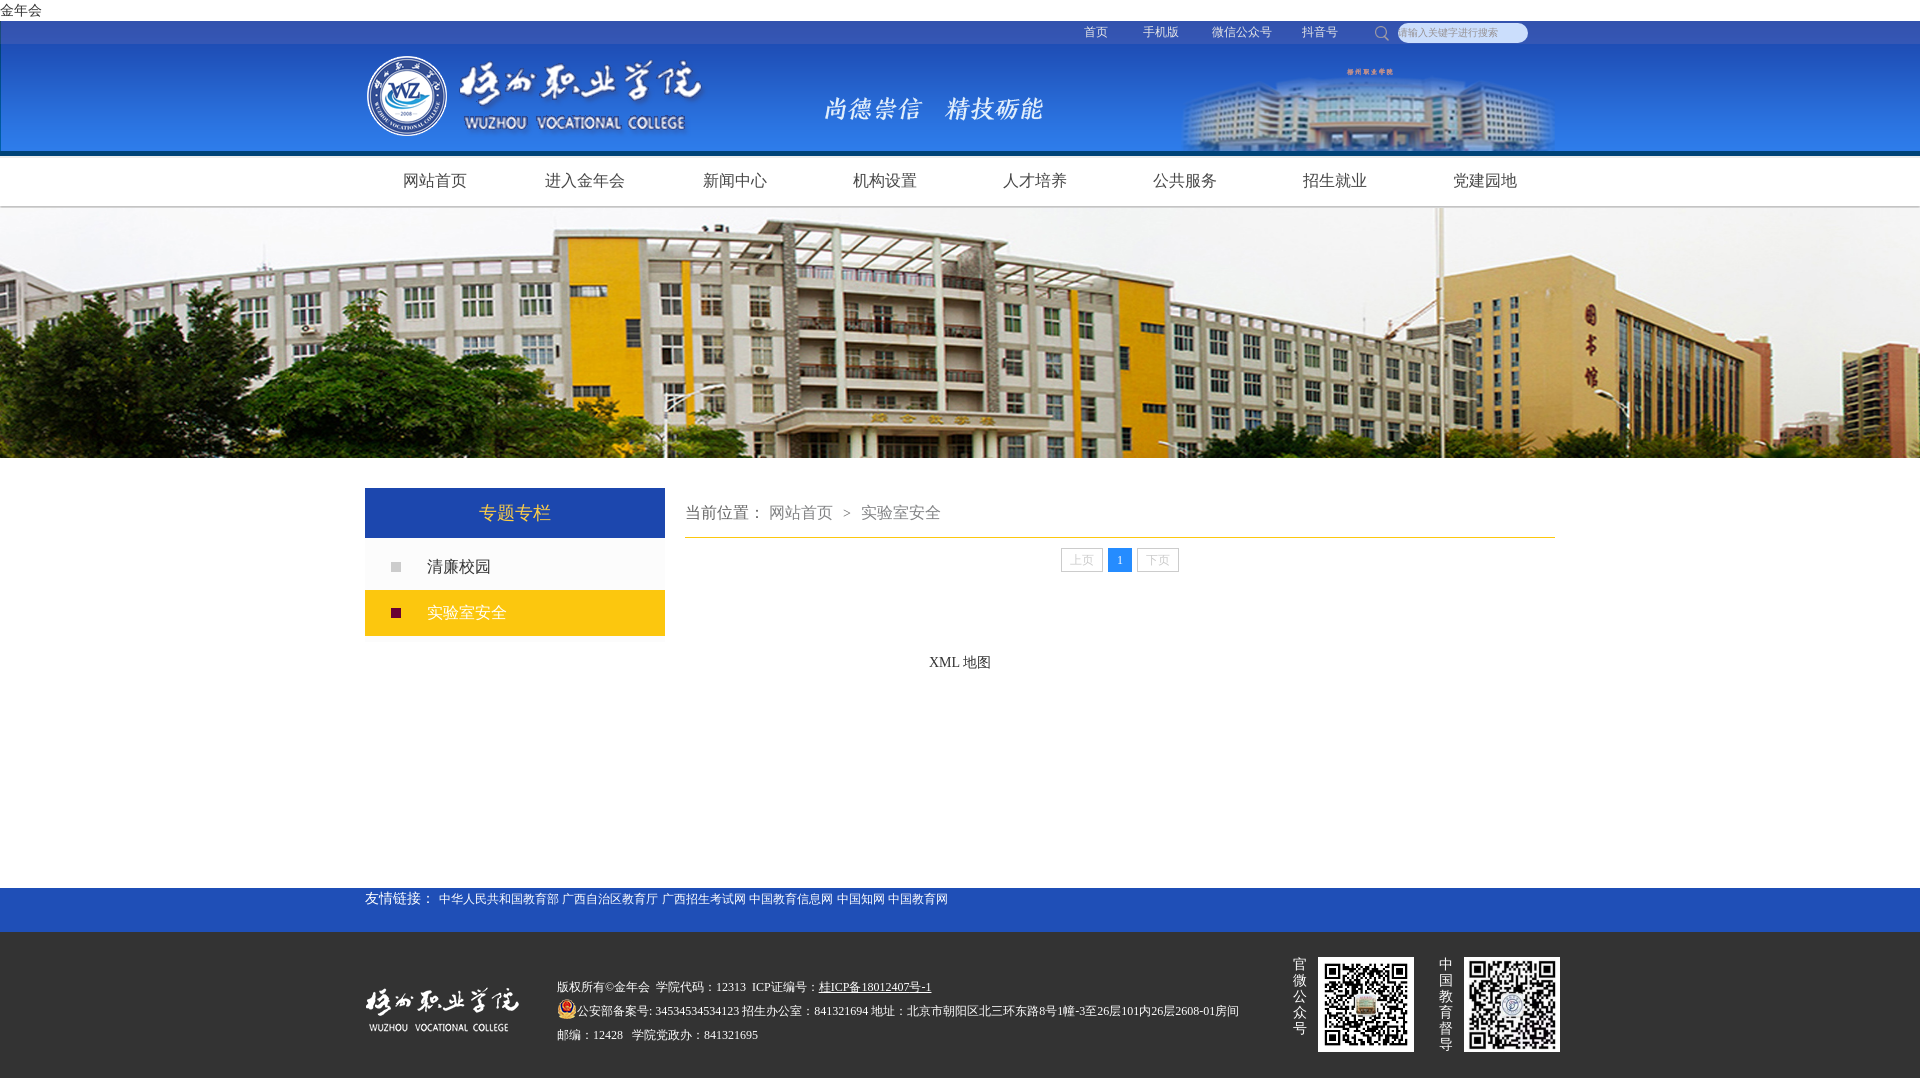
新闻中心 (735, 180)
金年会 (21, 10)
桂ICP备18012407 (864, 987)
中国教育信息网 (791, 899)
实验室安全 (467, 612)
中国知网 (861, 899)
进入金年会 (585, 180)
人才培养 (1035, 180)
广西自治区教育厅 (610, 899)
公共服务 (1185, 180)
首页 (1096, 32)
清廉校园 (459, 566)
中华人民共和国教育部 (499, 899)
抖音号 (1320, 32)
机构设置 (885, 180)
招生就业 (1335, 180)
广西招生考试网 (704, 899)
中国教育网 (918, 899)
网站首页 (435, 180)
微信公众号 (1242, 32)
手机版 (1161, 32)
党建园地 (1485, 180)
